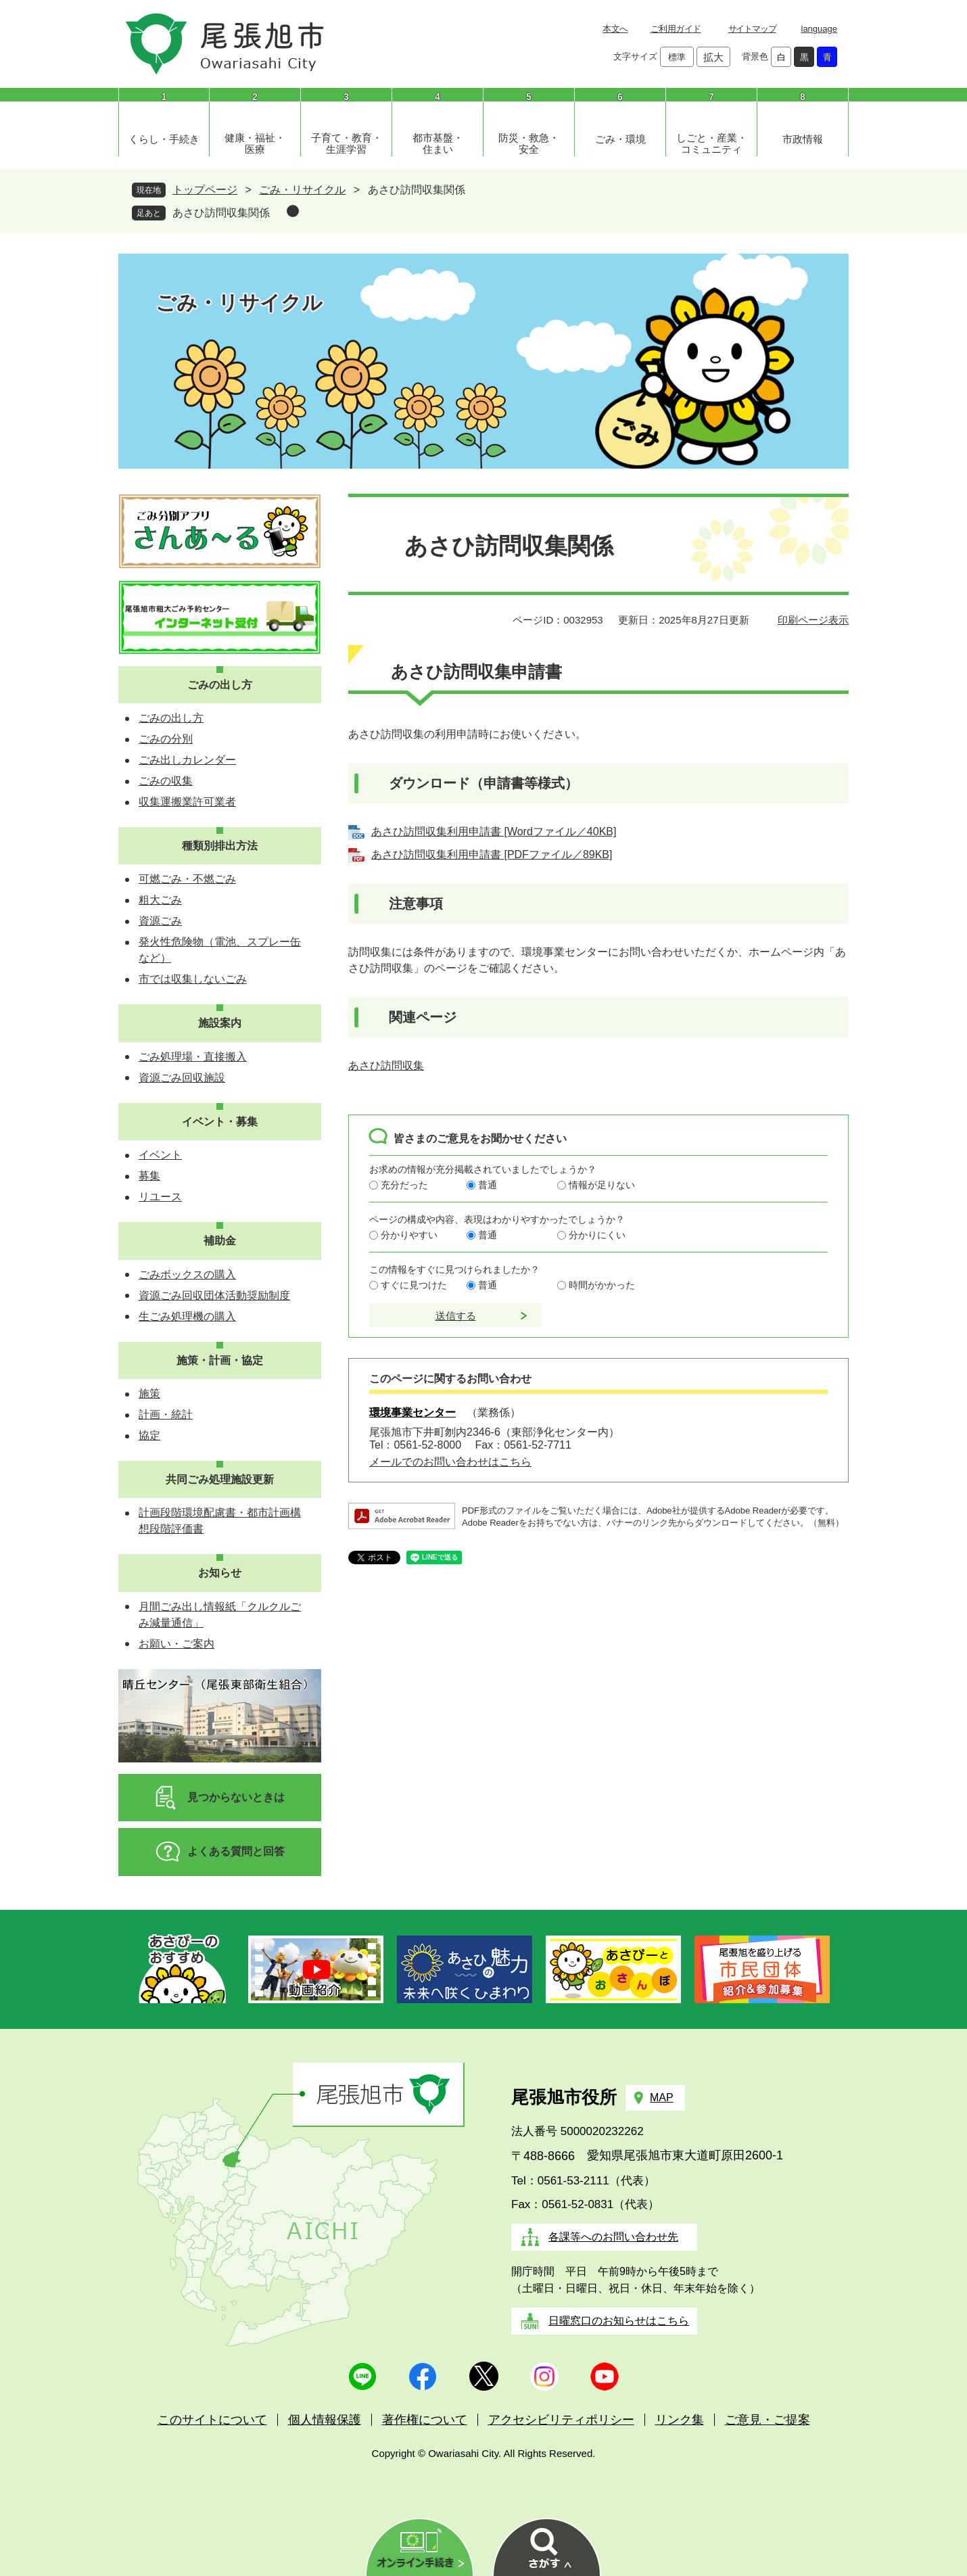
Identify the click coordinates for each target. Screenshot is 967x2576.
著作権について (424, 2420)
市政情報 (802, 139)
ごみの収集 (166, 781)
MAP (662, 2097)
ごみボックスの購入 (187, 1274)
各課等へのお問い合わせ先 (613, 2237)
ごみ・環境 (620, 139)
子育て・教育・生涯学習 (346, 143)
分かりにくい (597, 1235)
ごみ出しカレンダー (187, 760)
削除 (293, 211)
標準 (677, 57)
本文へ (615, 29)
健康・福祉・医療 (255, 143)
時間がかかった (602, 1285)
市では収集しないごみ (193, 979)
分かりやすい (409, 1235)
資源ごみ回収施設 (182, 1077)
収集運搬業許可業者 (187, 801)
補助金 (220, 1240)
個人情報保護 (324, 2420)
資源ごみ (160, 921)
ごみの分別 (166, 739)
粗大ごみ (160, 900)
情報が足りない (602, 1184)
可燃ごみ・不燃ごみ (187, 879)
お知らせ (219, 1572)
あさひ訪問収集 (386, 1065)
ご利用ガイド (676, 29)
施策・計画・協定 (219, 1360)
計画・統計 (166, 1414)
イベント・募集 (220, 1121)
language (819, 29)
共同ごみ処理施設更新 (220, 1479)
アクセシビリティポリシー (561, 2420)
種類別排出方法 (220, 845)
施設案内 (219, 1023)
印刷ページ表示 (813, 620)
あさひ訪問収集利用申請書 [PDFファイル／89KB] (491, 854)
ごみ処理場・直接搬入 (193, 1056)
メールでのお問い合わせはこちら (450, 1462)
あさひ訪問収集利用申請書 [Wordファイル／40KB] (493, 831)
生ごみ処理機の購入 (187, 1316)
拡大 (713, 57)
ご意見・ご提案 (767, 2420)
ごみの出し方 (219, 684)
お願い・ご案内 (176, 1643)
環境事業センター (412, 1412)
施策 (149, 1393)
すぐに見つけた (414, 1285)
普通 (487, 1184)
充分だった (404, 1184)
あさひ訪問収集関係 (221, 212)
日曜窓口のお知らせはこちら (618, 2320)
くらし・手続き (163, 139)
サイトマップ (752, 29)
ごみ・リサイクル (302, 189)
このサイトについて (212, 2420)
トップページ (204, 189)
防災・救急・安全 (528, 143)
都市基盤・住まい (437, 143)
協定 (149, 1435)
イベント (160, 1155)
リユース (160, 1196)
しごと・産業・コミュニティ (711, 143)
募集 (149, 1175)
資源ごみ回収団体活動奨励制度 (214, 1295)
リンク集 (679, 2420)
